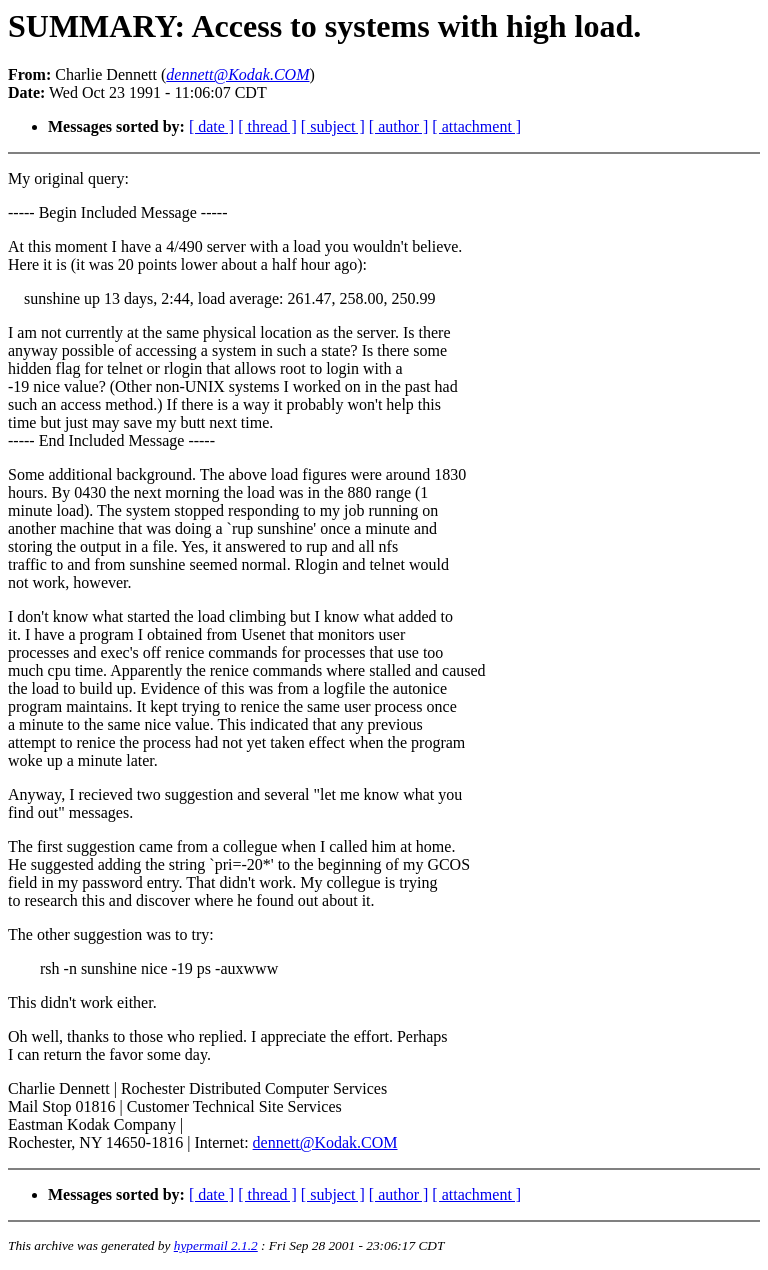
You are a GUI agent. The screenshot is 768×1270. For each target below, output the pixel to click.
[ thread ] (267, 126)
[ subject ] (333, 126)
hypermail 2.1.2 (216, 1245)
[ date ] (211, 126)
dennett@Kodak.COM (325, 1142)
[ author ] (399, 126)
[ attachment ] (476, 126)
